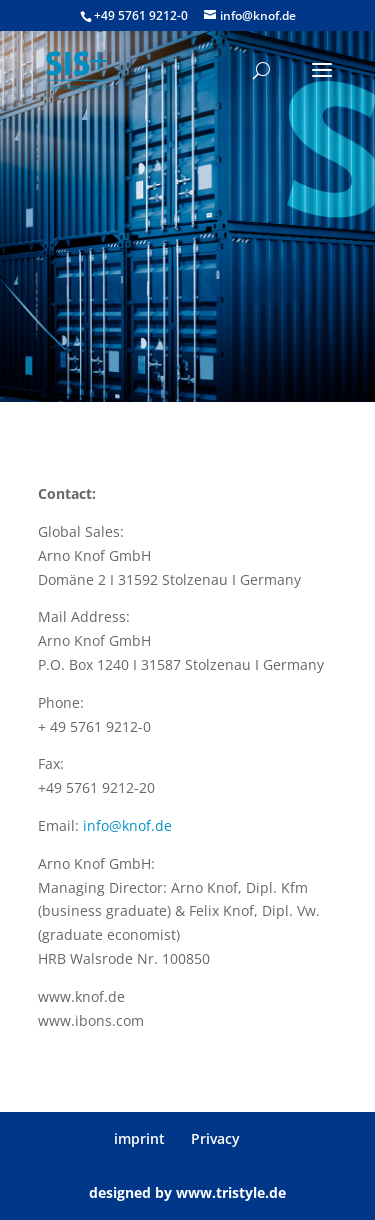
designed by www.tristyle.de (187, 1192)
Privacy (215, 1138)
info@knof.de (127, 825)
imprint (139, 1138)
